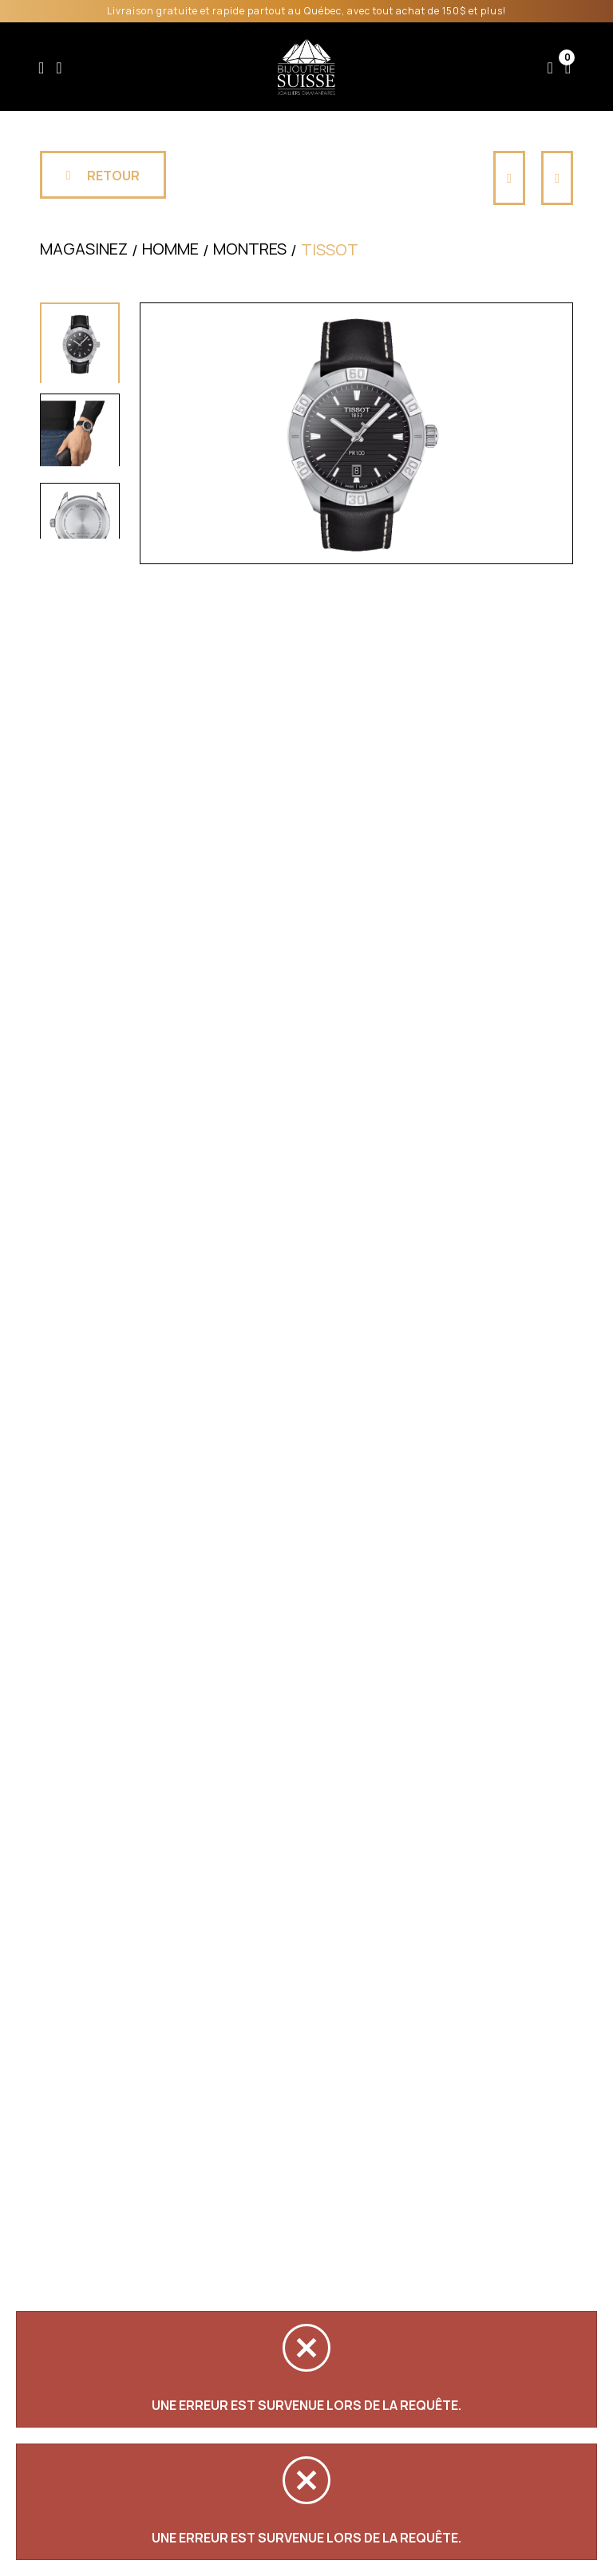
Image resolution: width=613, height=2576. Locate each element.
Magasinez (84, 256)
